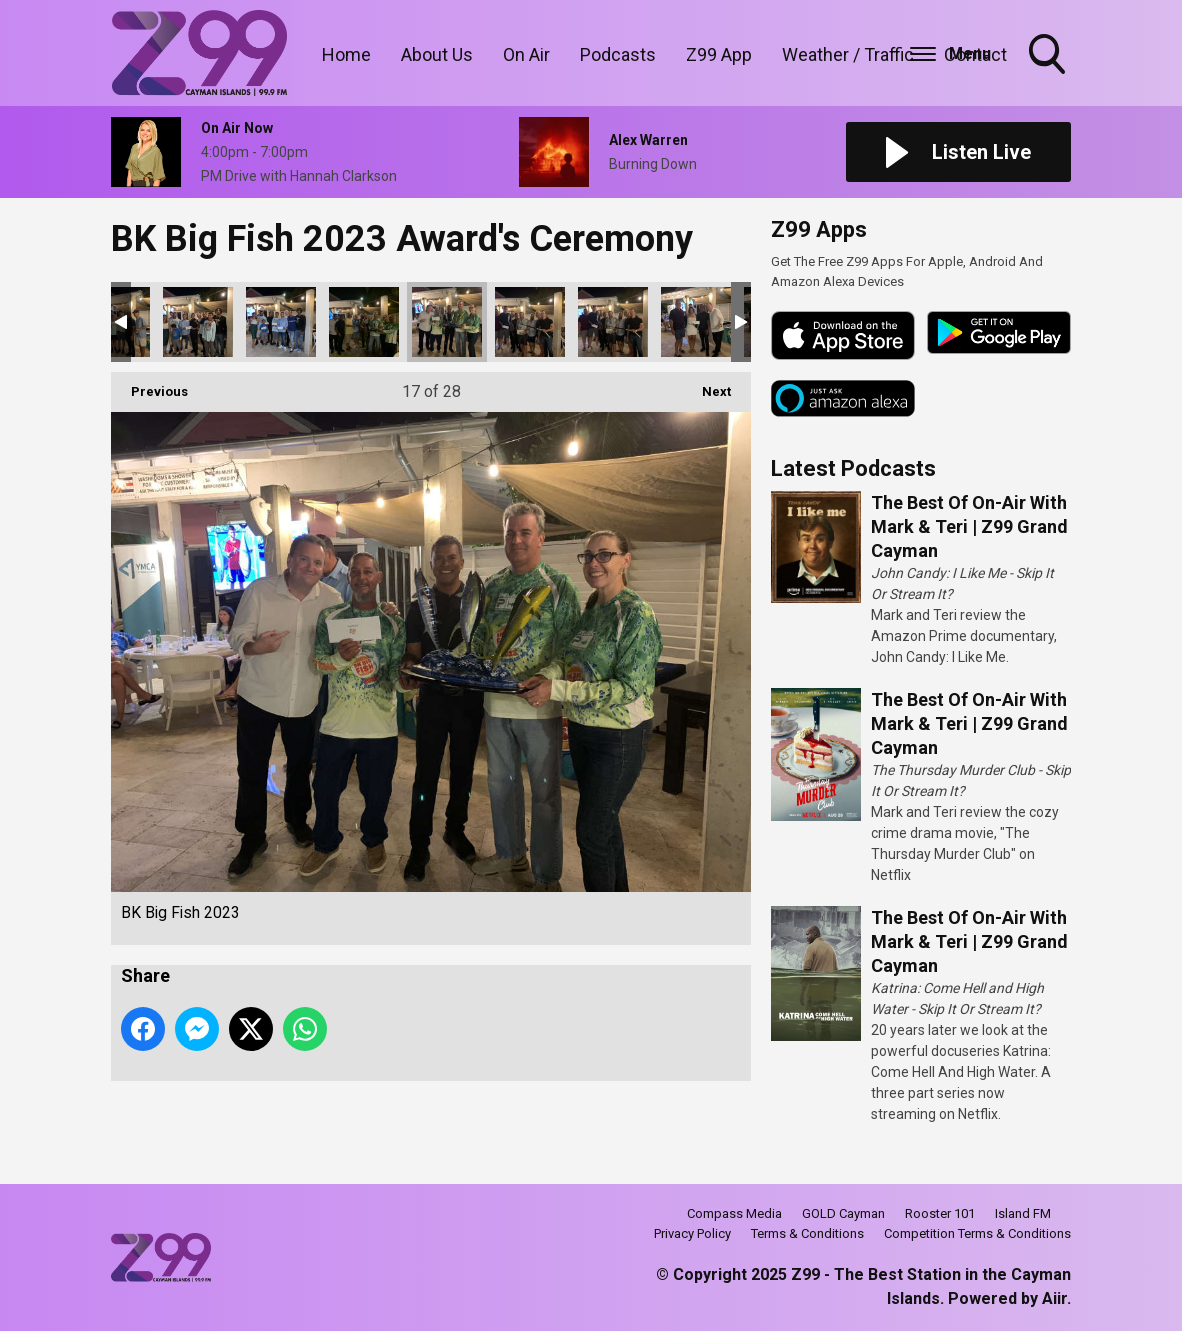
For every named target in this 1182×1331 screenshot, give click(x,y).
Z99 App (719, 54)
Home (346, 54)
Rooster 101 (940, 1213)
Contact (975, 54)
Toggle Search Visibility (1049, 56)
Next (706, 385)
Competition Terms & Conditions (977, 1233)
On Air (526, 54)
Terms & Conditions (807, 1233)
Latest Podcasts (853, 468)
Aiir (1054, 1298)
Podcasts (618, 54)
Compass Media (734, 1213)
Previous (149, 385)
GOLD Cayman (843, 1213)
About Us (437, 54)
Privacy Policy (692, 1233)
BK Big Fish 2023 (198, 322)
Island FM (1023, 1213)
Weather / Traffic (848, 54)
